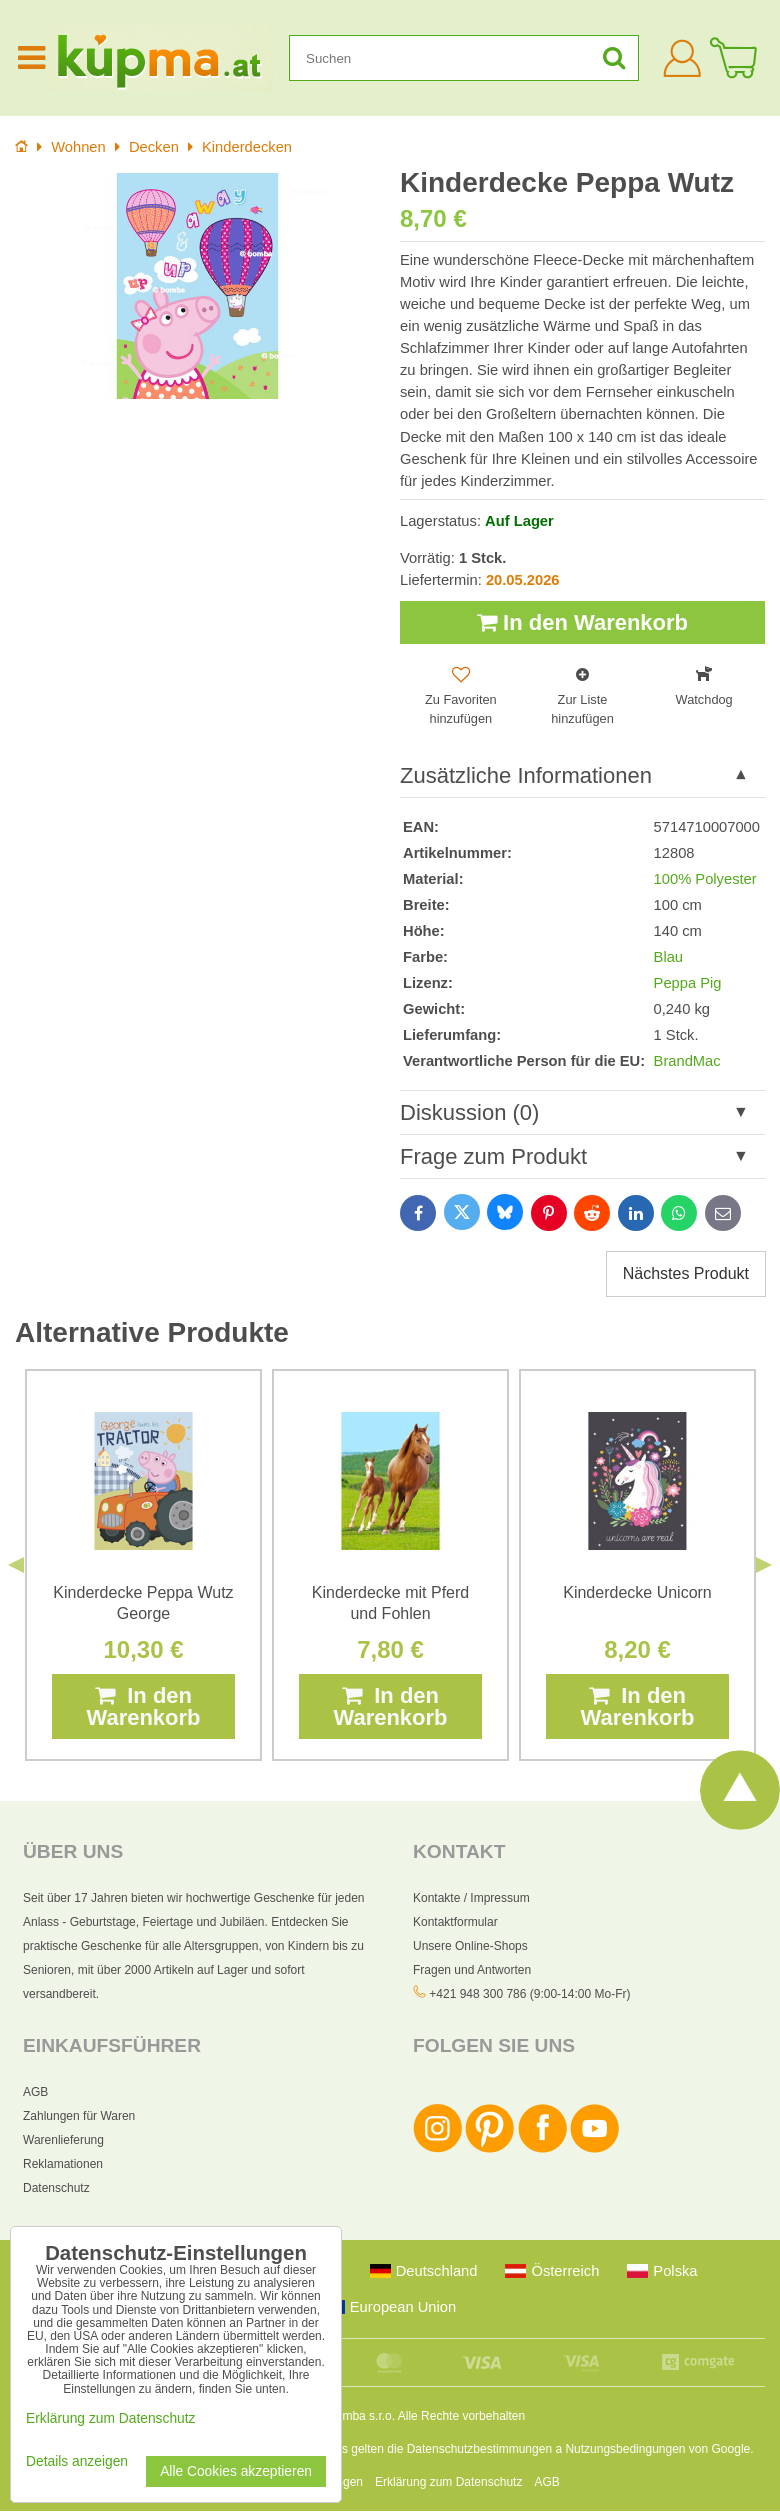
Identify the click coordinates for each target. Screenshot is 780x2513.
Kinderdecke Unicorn (637, 1593)
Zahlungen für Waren (79, 2118)
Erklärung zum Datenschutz (448, 2484)
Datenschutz (56, 2190)
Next (764, 1566)
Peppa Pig (688, 984)
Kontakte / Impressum (471, 1899)
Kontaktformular (455, 1923)
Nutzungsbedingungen (625, 2451)
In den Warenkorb (582, 622)
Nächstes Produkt (686, 1274)
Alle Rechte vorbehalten (461, 2418)
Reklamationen (63, 2166)
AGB (35, 2094)
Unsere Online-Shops (470, 1947)
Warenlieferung (63, 2142)
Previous (16, 1566)
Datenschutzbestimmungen (479, 2451)
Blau (668, 958)
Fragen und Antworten (472, 1971)
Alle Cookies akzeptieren (236, 2471)
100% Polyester (705, 879)
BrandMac (687, 1062)
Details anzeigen (77, 2461)
